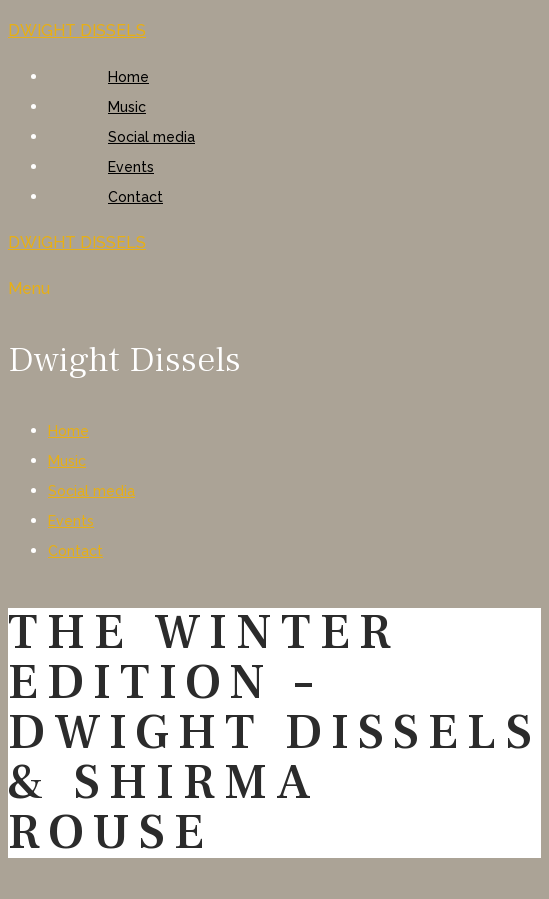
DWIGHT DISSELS (77, 30)
